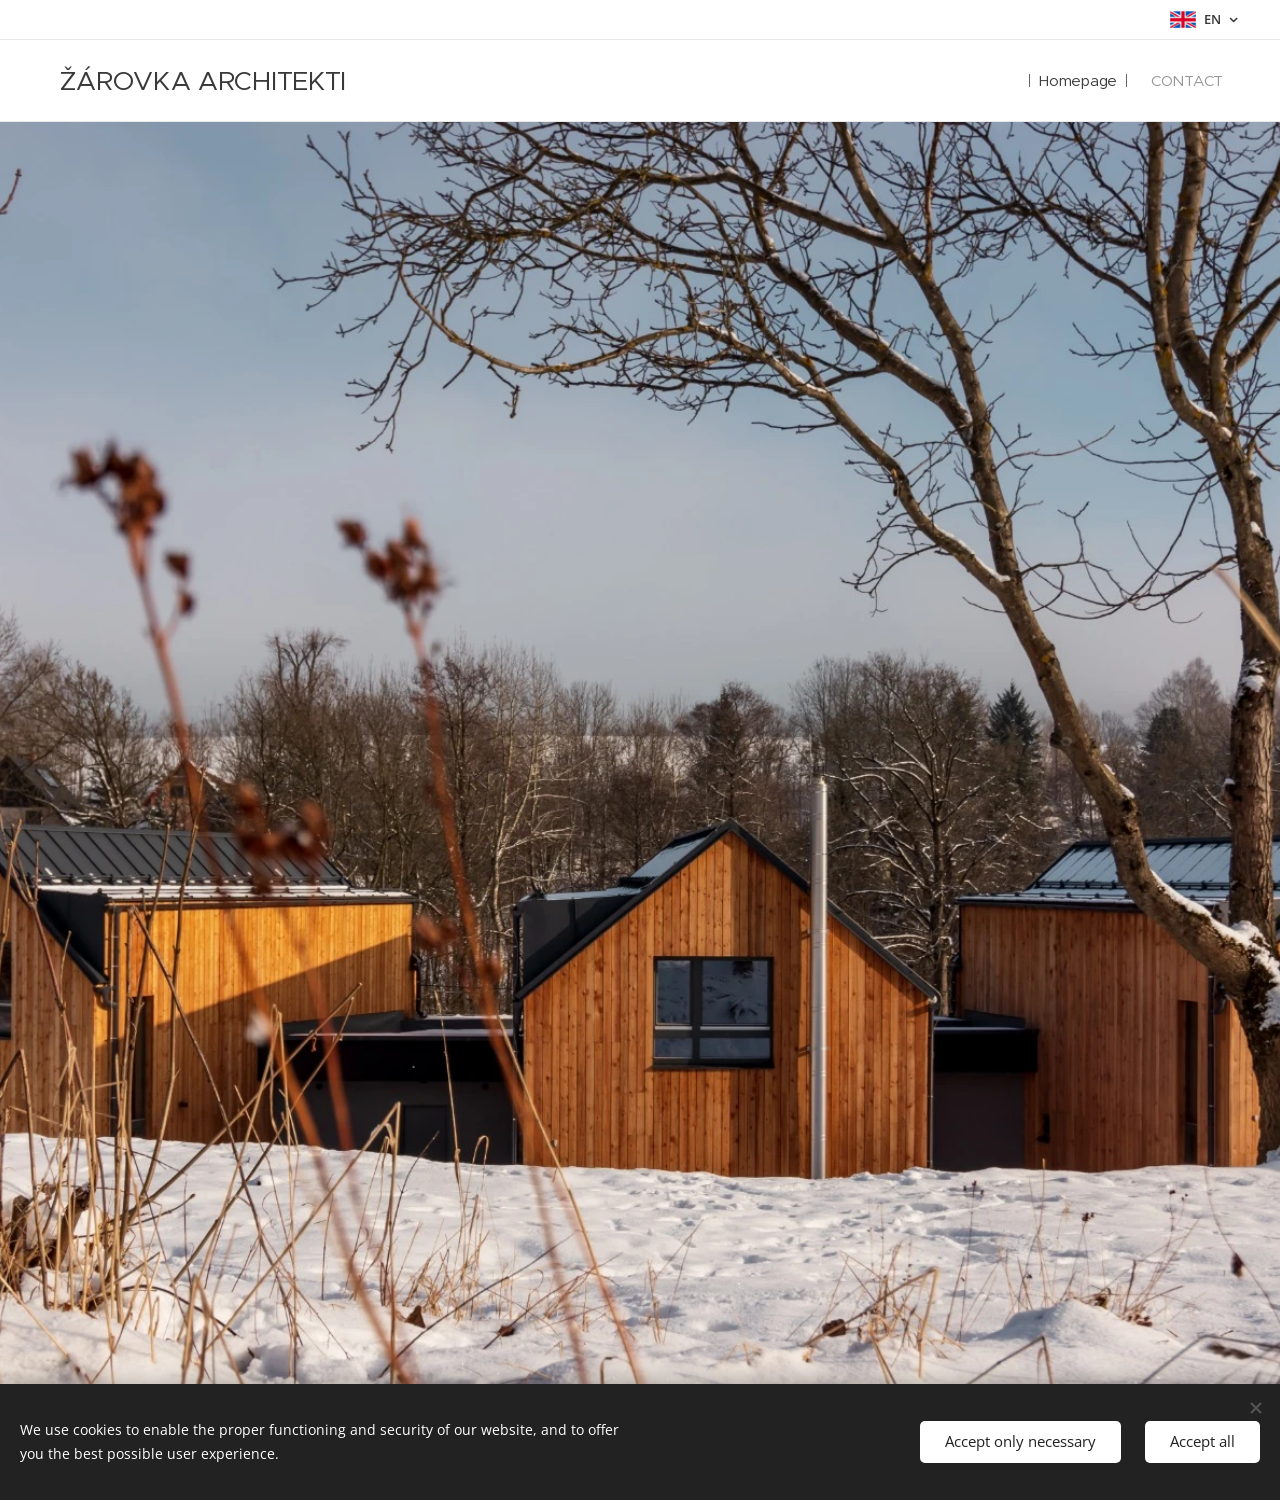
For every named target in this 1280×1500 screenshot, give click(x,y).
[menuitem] (1075, 81)
